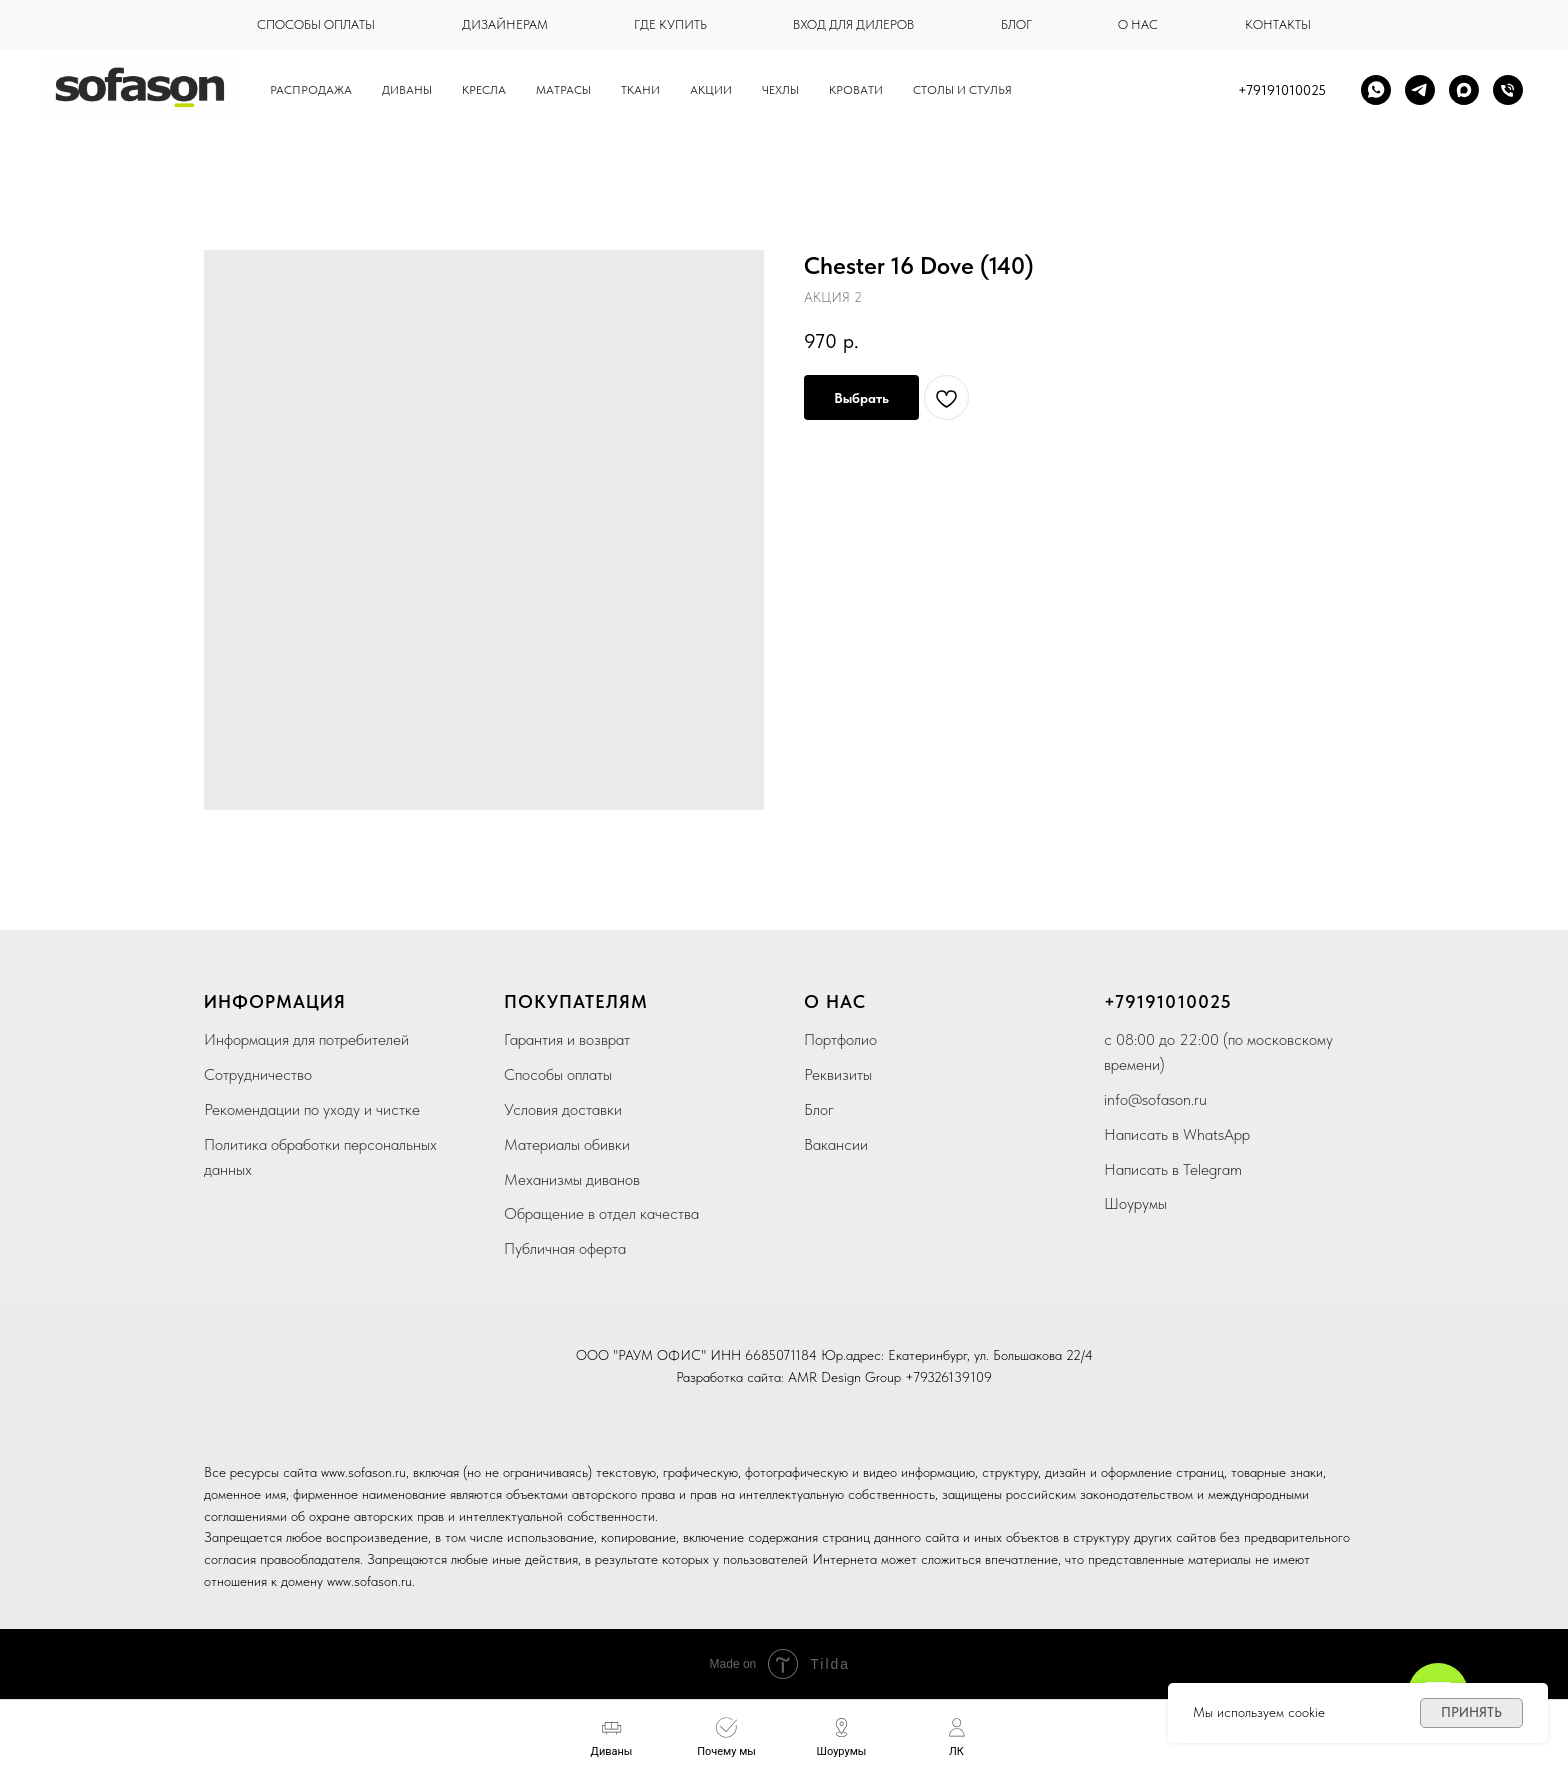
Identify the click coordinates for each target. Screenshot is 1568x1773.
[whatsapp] (1376, 90)
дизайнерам (505, 24)
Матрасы (563, 90)
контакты (1278, 24)
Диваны (407, 90)
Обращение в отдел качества (601, 1213)
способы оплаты (316, 24)
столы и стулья (962, 90)
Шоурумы (1135, 1203)
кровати (856, 90)
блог (1016, 24)
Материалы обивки (567, 1144)
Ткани (640, 90)
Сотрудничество (258, 1074)
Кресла (484, 90)
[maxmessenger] (1464, 90)
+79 (1120, 1001)
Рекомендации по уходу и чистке (312, 1109)
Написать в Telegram (1173, 1169)
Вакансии (836, 1144)
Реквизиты (838, 1074)
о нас (1138, 24)
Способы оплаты (558, 1074)
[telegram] (1420, 90)
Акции (711, 90)
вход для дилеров (853, 24)
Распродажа (311, 90)
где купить (670, 24)
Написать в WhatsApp (1177, 1134)
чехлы (780, 90)
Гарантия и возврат (567, 1039)
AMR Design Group (844, 1377)
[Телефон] (1508, 90)
